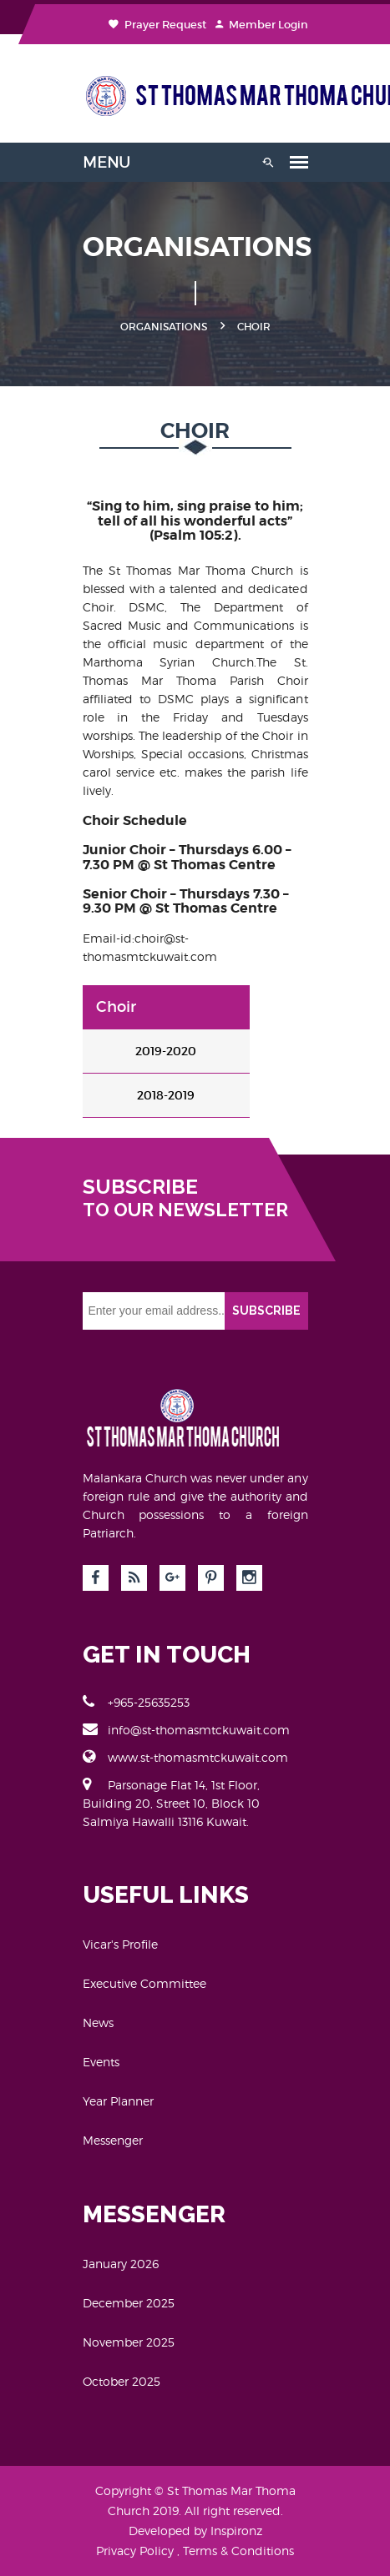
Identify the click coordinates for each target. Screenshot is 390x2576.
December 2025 (129, 2303)
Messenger (113, 2140)
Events (101, 2062)
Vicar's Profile (120, 1944)
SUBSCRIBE (266, 1310)
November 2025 (129, 2342)
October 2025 (121, 2381)
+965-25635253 (136, 1701)
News (98, 2022)
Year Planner (118, 2101)
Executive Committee (144, 1983)
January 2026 (121, 2264)
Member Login (261, 25)
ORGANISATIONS (163, 326)
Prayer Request (157, 25)
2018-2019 (166, 1095)
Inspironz (236, 2530)
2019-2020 (165, 1051)
